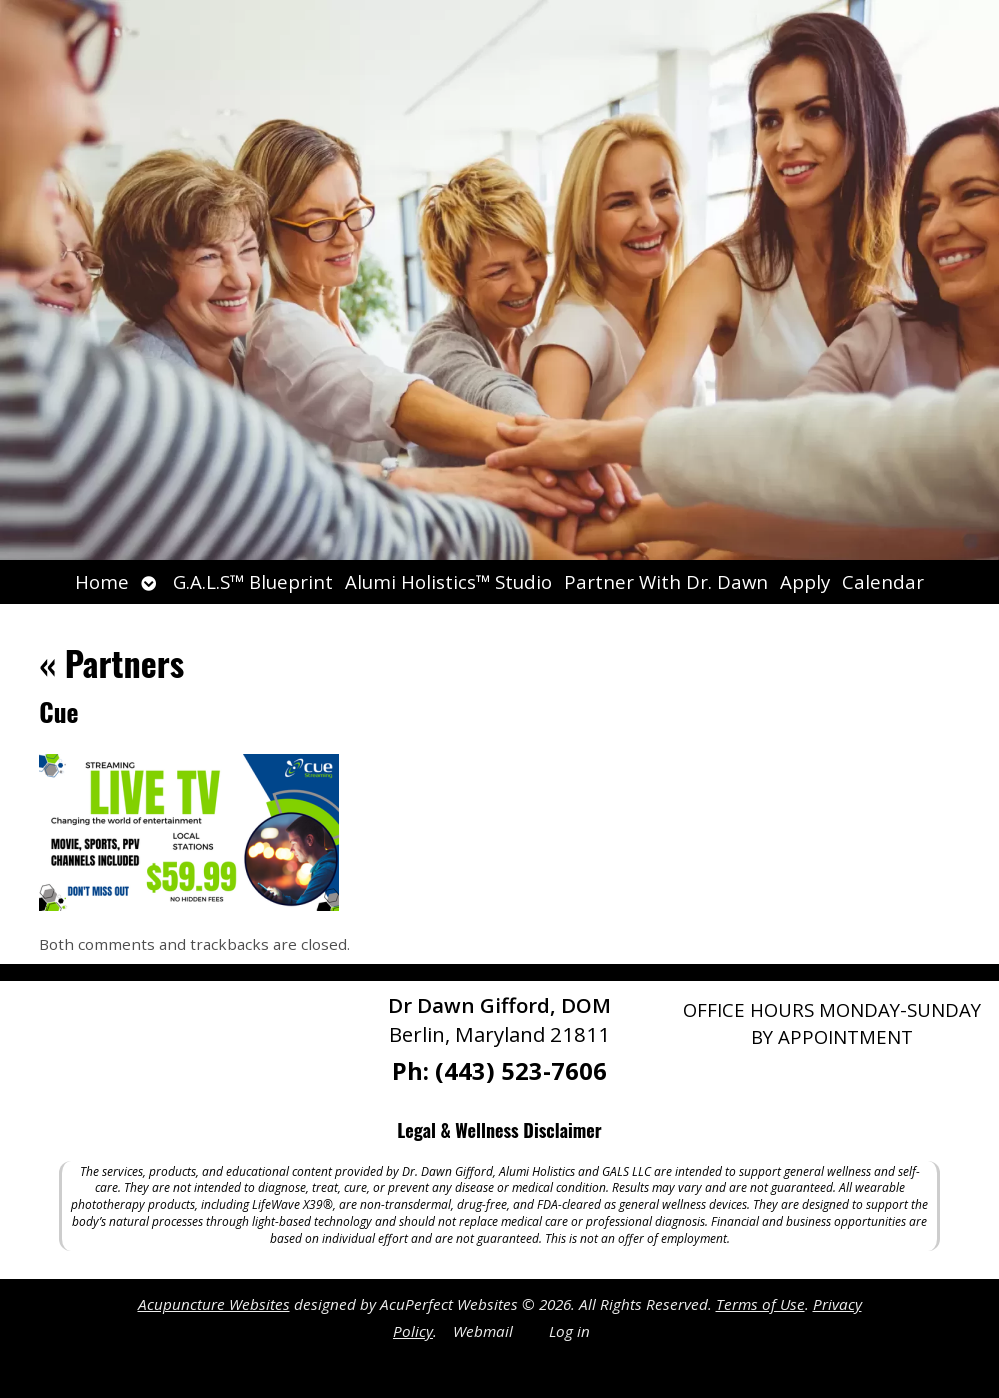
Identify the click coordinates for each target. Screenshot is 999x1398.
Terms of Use (760, 1304)
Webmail (483, 1331)
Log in (569, 1331)
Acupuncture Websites (214, 1304)
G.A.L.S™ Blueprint (253, 581)
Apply (805, 581)
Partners (111, 662)
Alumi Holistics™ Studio (448, 581)
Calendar (883, 581)
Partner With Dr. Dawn (666, 581)
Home (102, 581)
